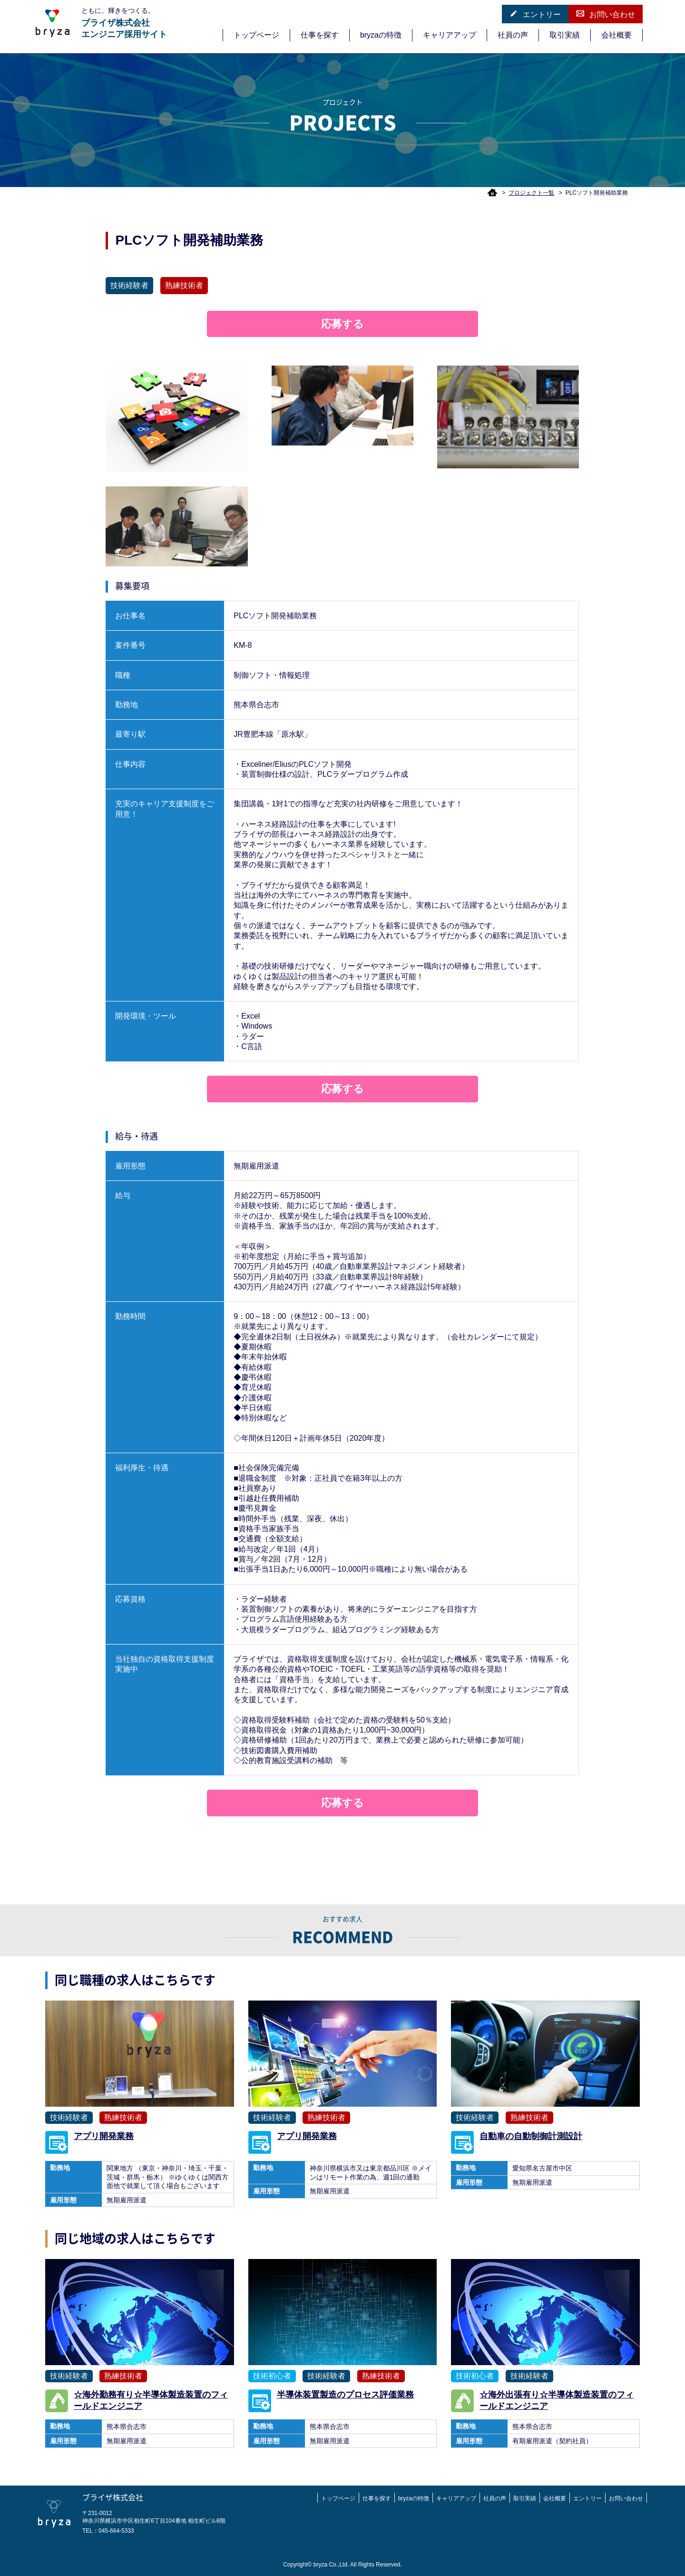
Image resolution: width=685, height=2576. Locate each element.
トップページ (256, 35)
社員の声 (513, 35)
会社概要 (616, 35)
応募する (342, 324)
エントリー (535, 14)
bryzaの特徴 (380, 35)
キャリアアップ (449, 35)
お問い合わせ (605, 14)
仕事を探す (320, 35)
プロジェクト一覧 (531, 192)
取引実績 (564, 35)
